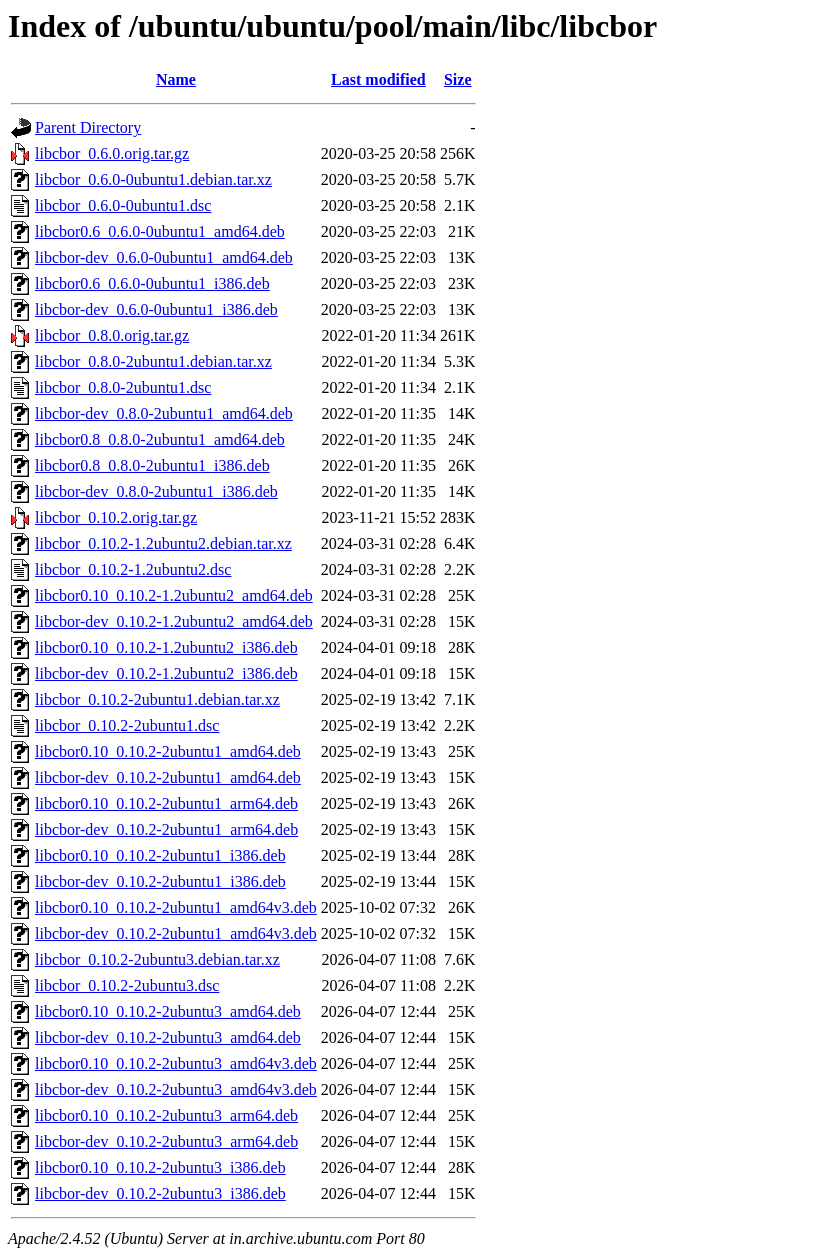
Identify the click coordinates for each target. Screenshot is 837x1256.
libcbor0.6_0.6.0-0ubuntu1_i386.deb (152, 283)
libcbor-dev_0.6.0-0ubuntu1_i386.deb (156, 309)
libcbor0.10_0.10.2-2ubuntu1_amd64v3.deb (176, 907)
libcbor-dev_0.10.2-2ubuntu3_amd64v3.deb (176, 1089)
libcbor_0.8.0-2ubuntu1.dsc (123, 387)
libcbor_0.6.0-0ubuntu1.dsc (123, 205)
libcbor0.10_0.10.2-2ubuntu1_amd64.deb (168, 751)
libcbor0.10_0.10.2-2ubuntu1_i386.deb (160, 855)
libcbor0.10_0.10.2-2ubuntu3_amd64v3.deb (176, 1063)
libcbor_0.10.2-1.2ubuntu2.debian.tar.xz (163, 543)
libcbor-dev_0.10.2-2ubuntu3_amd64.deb (168, 1037)
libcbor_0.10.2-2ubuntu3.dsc (127, 985)
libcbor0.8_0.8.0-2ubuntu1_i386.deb (152, 465)
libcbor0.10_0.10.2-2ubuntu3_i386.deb (160, 1167)
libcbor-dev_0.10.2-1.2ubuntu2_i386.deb (166, 673)
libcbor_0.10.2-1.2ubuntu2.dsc (133, 569)
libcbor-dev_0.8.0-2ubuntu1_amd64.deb (164, 413)
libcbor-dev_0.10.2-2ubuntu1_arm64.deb (166, 829)
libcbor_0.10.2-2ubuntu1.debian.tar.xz (157, 699)
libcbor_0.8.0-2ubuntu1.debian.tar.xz (153, 361)
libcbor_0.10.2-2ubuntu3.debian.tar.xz (157, 959)
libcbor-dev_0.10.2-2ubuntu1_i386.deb (160, 881)
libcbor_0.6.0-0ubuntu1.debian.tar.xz (153, 179)
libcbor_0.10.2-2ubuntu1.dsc (127, 725)
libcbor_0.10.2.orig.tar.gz (116, 517)
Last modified (378, 79)
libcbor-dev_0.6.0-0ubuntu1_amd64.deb (164, 257)
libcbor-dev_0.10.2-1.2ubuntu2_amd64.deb (174, 621)
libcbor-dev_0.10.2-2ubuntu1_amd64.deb (168, 777)
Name (176, 79)
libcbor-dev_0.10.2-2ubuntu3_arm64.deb (166, 1141)
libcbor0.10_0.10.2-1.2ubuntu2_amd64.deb (174, 595)
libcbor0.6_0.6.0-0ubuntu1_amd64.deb (160, 231)
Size (458, 79)
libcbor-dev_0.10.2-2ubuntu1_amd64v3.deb (176, 933)
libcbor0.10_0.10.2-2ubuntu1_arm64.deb (166, 803)
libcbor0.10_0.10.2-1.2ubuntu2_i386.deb (166, 647)
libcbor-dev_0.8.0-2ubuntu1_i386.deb (156, 491)
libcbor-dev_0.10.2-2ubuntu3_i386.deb (160, 1193)
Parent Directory (88, 127)
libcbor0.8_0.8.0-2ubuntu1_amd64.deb (160, 439)
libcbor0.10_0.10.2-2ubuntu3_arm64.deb (166, 1115)
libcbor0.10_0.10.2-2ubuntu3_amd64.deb (168, 1011)
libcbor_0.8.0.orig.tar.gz (112, 335)
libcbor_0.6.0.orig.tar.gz (112, 153)
